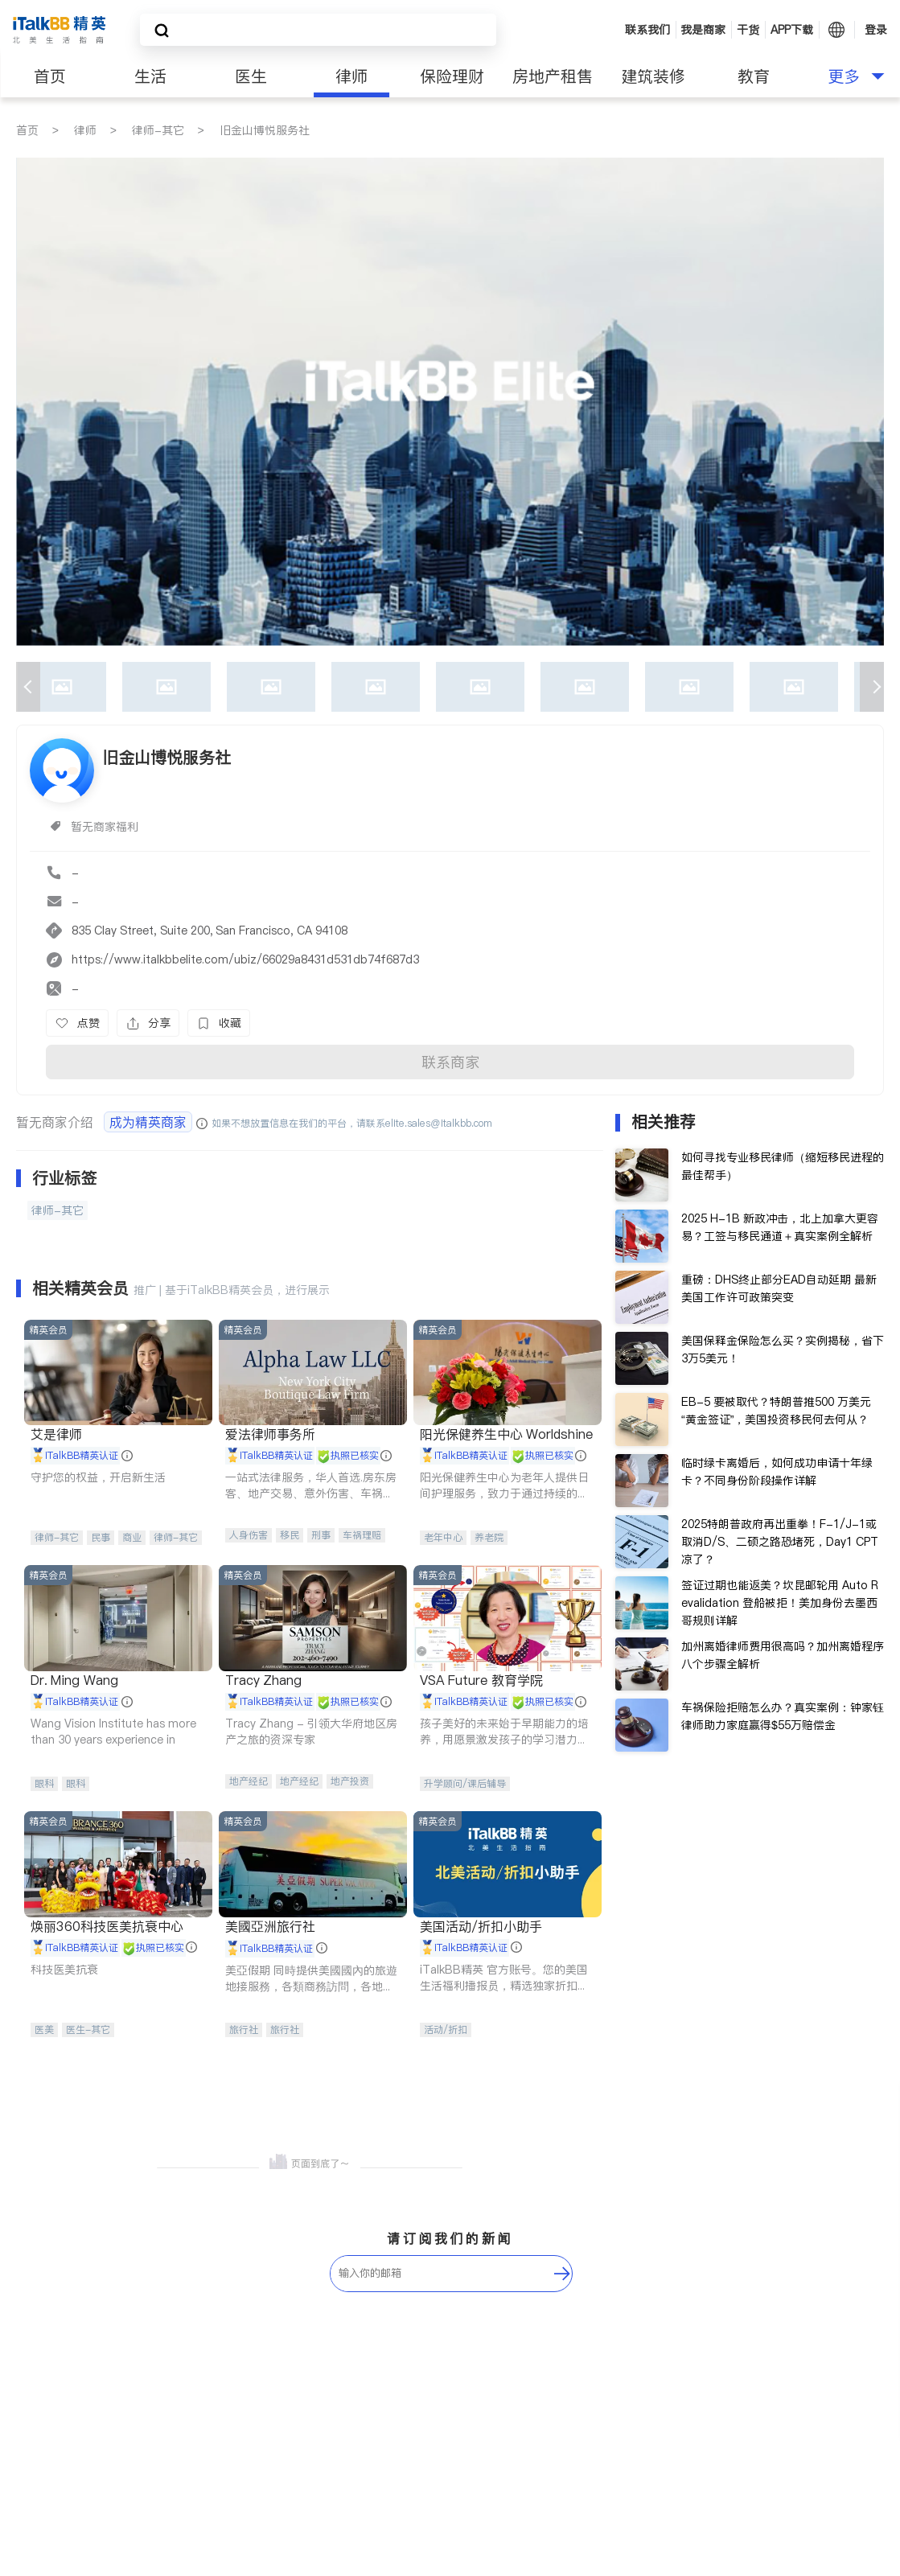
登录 (876, 30)
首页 (50, 76)
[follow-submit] (562, 2273)
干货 (748, 30)
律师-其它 (158, 130)
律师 (351, 76)
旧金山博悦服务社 (265, 130)
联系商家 (450, 1062)
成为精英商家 (148, 1122)
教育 (754, 76)
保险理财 (452, 76)
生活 (150, 76)
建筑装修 (653, 76)
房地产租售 (552, 76)
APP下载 (792, 30)
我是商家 (702, 30)
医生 (251, 76)
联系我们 (647, 30)
